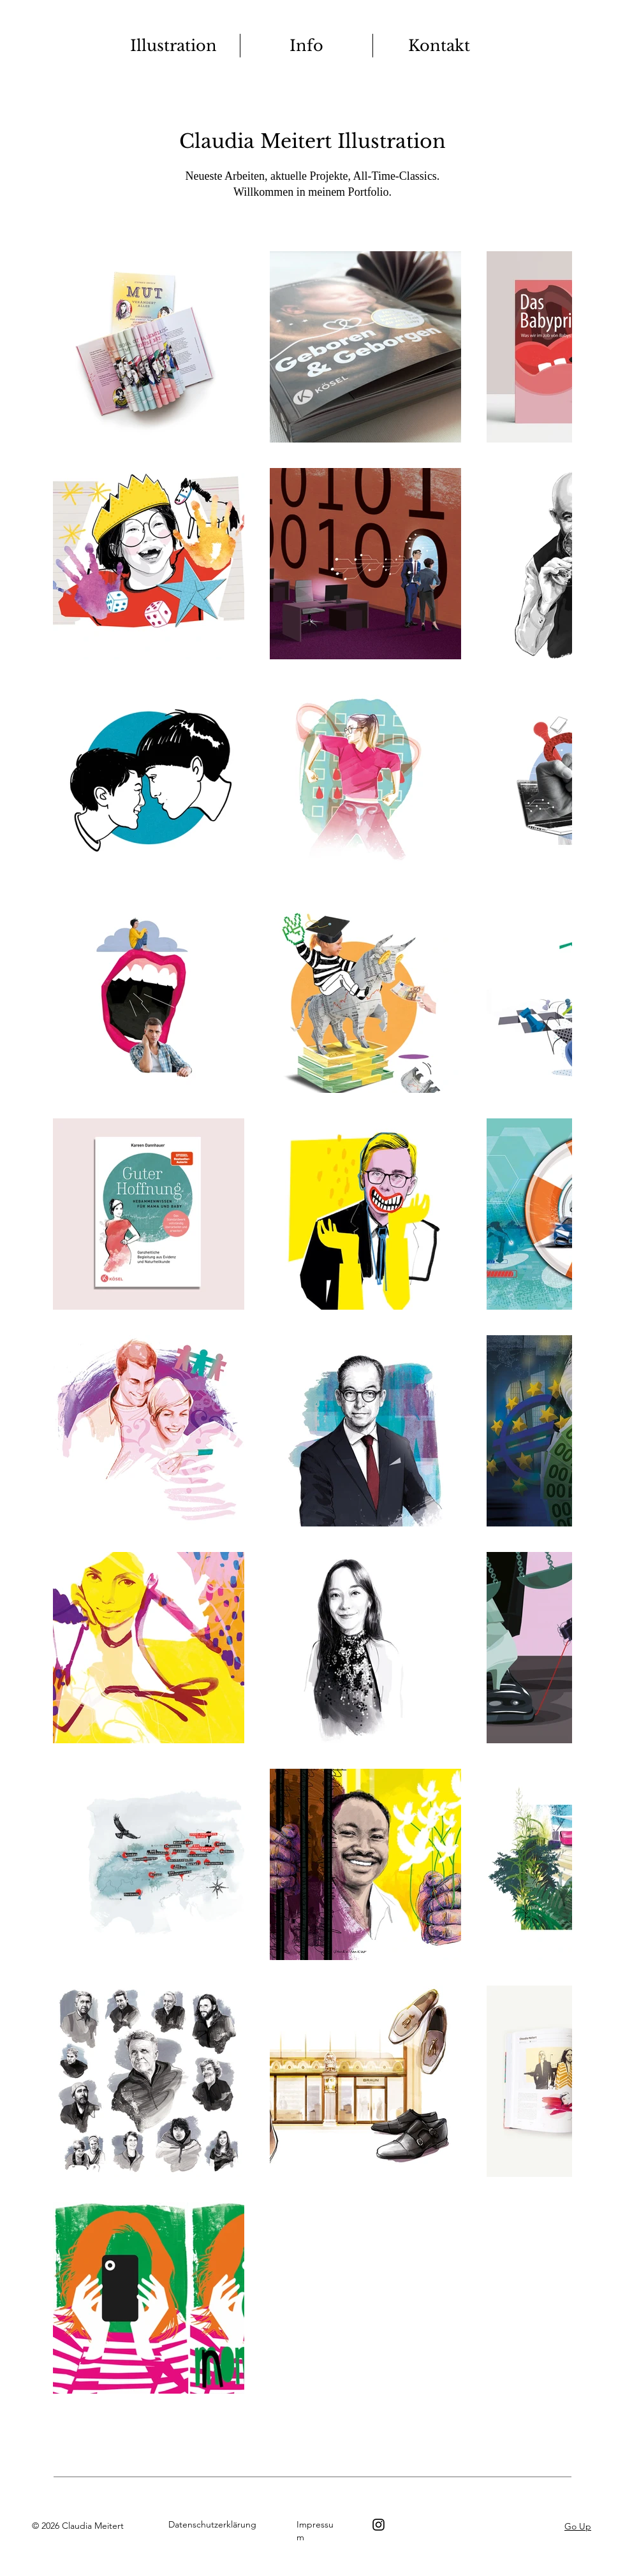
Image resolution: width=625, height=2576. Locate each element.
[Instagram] (378, 2525)
